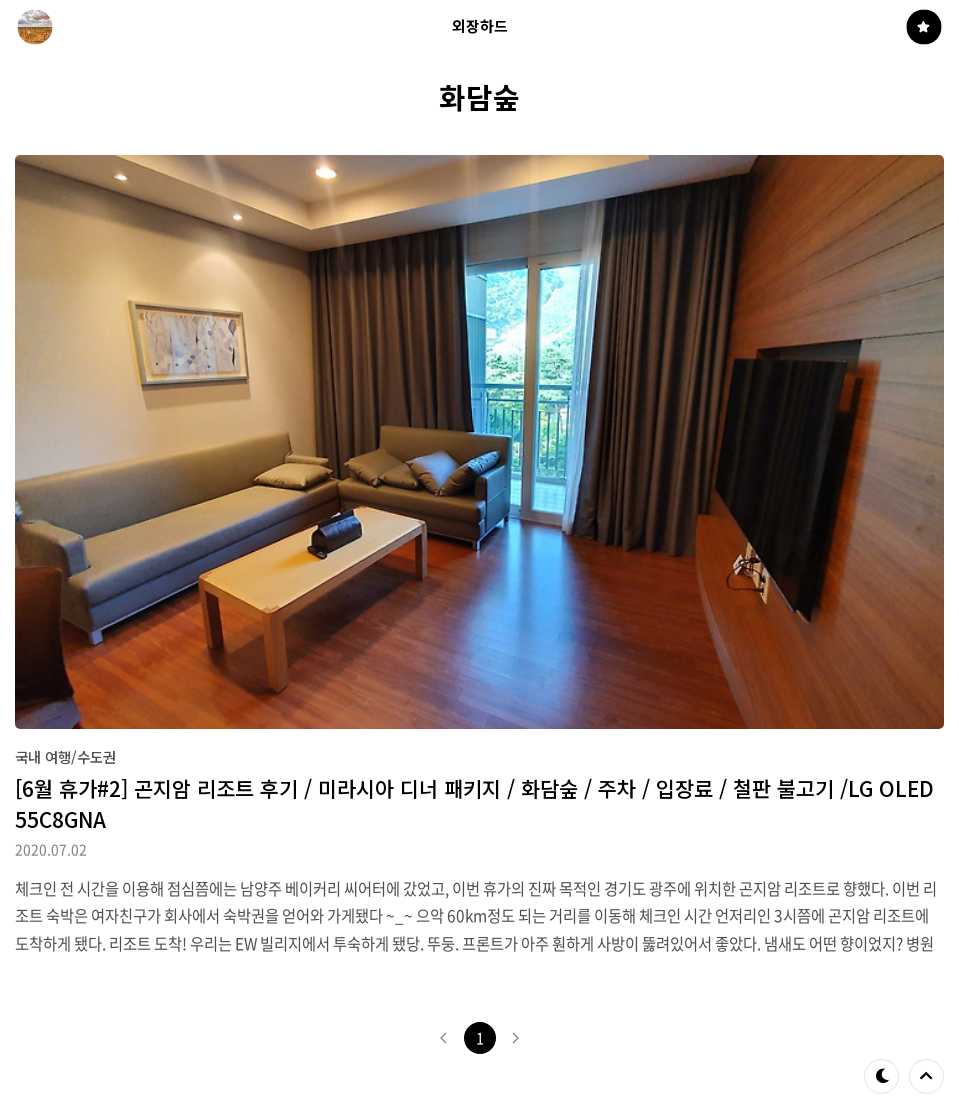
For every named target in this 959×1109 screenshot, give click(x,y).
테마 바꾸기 (882, 1076)
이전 (444, 1038)
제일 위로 (926, 1076)
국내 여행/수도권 (65, 756)
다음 (516, 1038)
